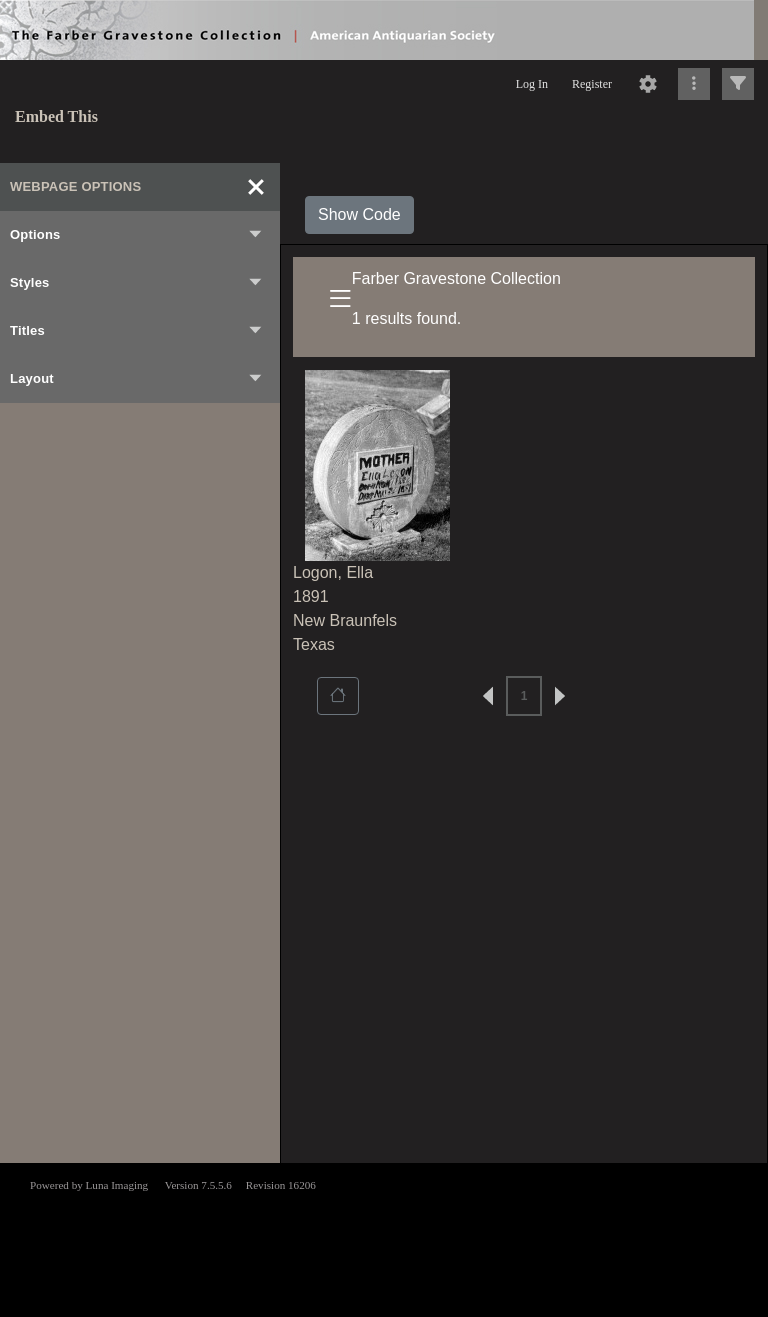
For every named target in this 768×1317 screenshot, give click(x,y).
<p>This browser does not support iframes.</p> (384, 1238)
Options (137, 235)
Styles (137, 283)
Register (592, 84)
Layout (137, 379)
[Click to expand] (738, 84)
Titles (137, 331)
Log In (532, 84)
